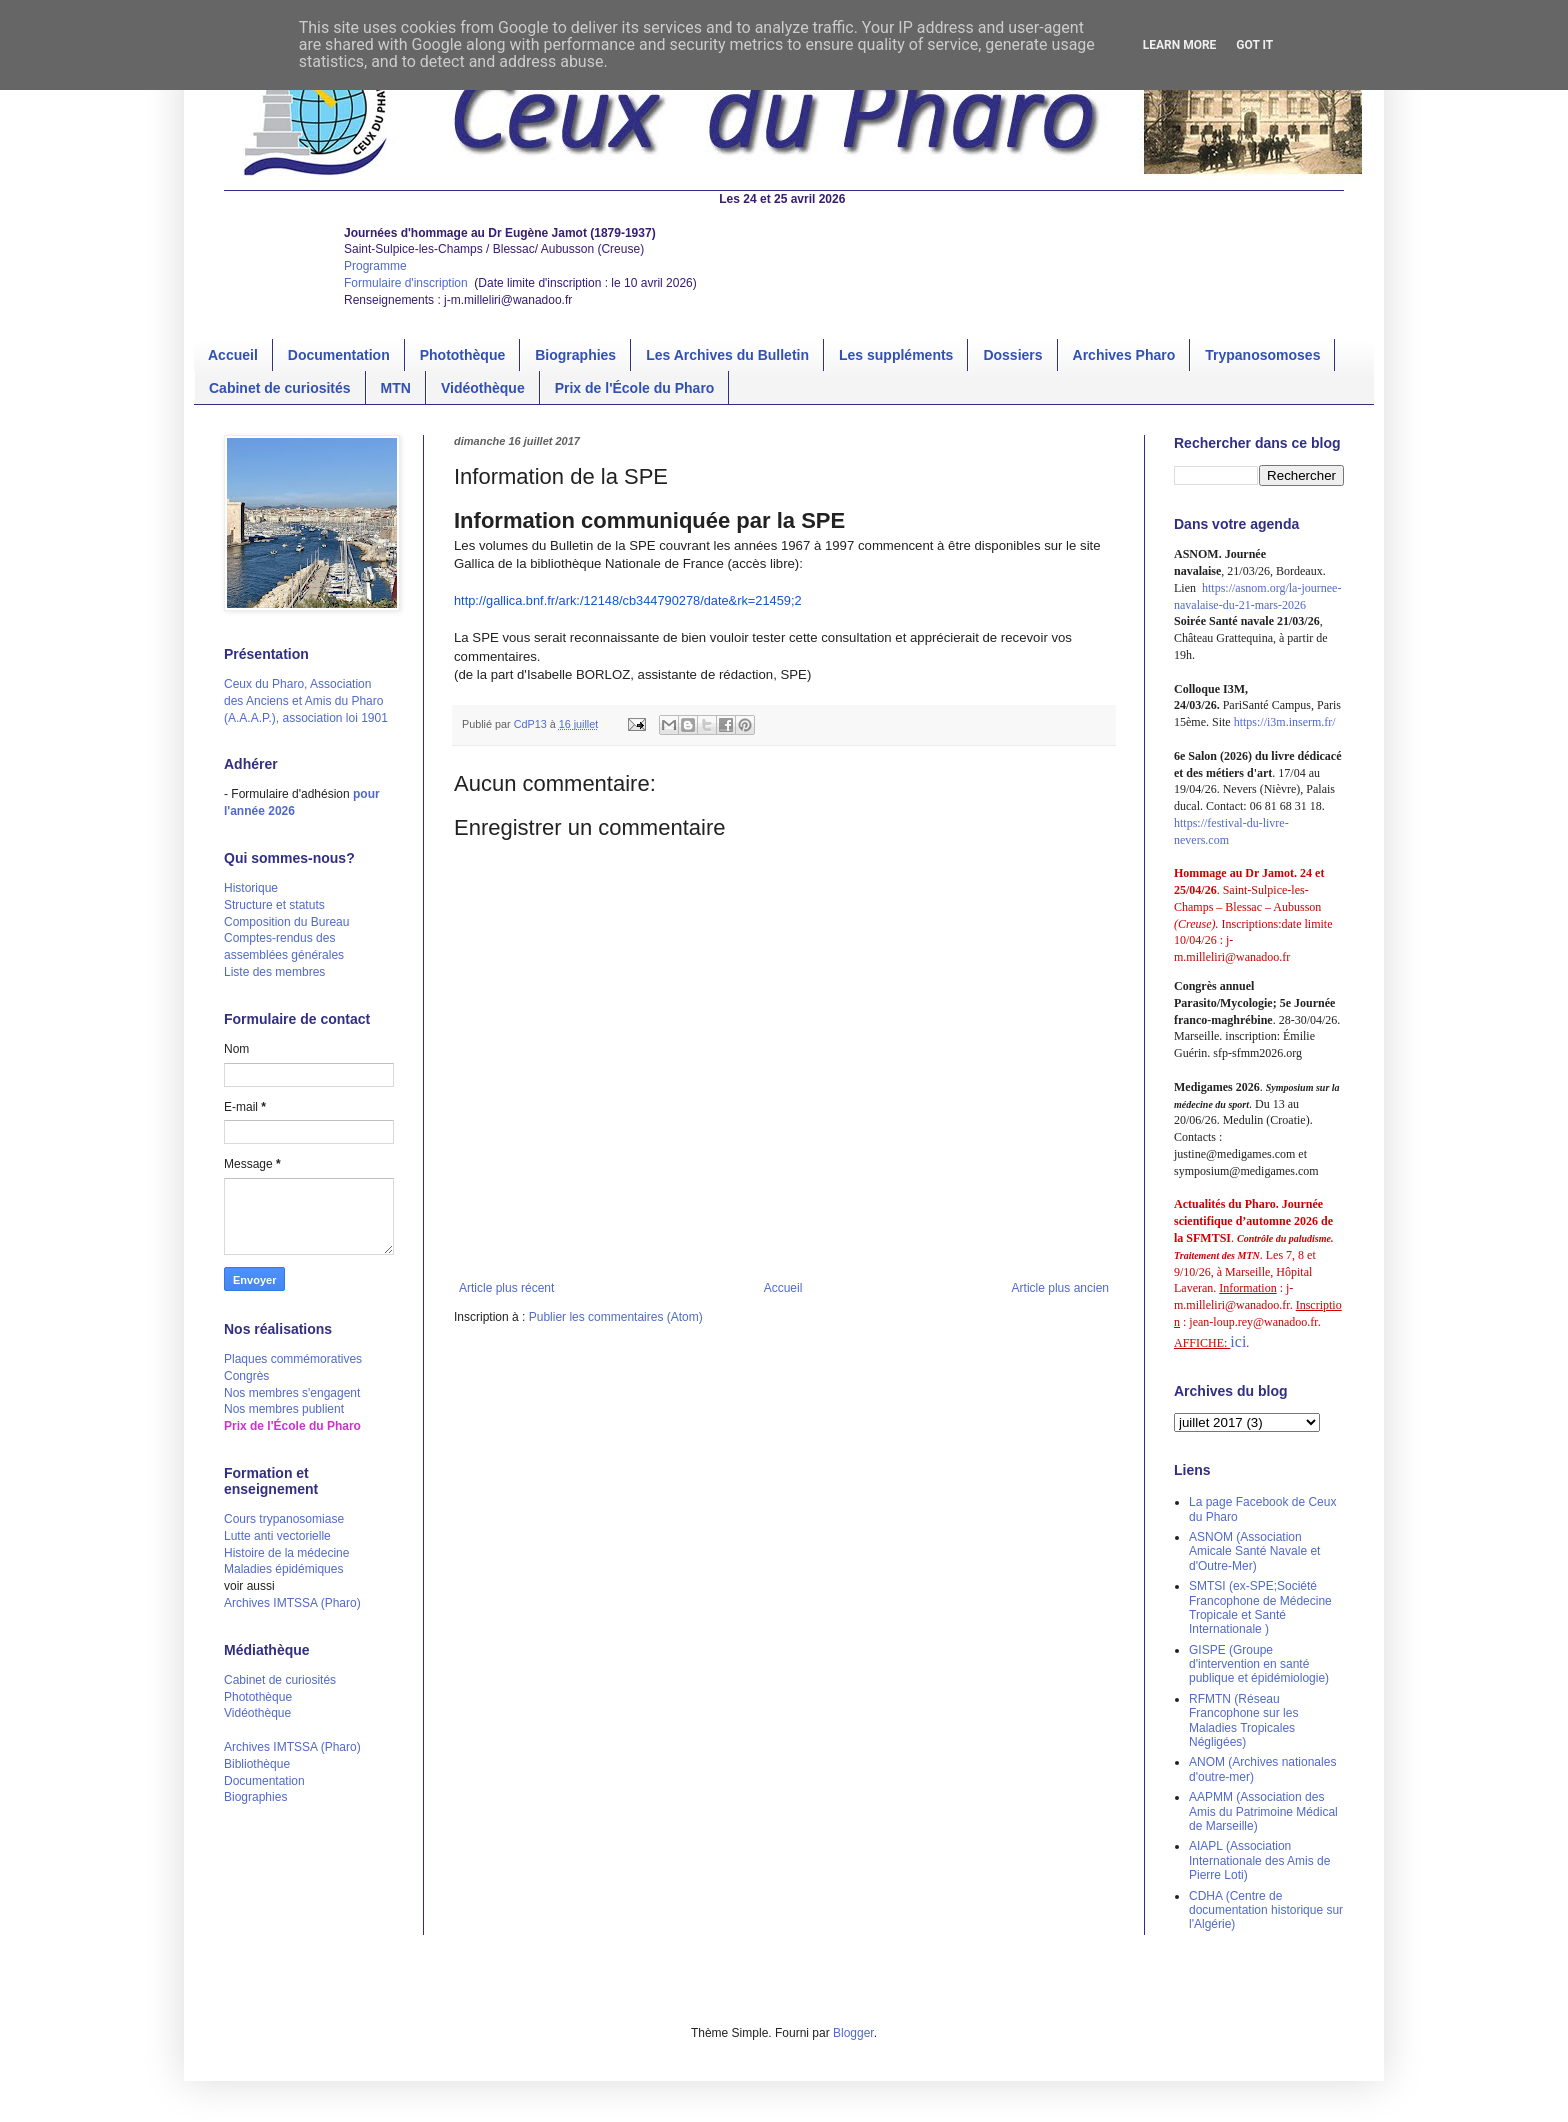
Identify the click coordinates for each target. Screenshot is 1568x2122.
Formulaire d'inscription (407, 283)
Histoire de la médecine (286, 1553)
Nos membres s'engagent (292, 1393)
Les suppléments (896, 355)
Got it (1254, 45)
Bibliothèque (257, 1764)
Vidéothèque (483, 388)
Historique (251, 888)
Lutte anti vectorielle (277, 1536)
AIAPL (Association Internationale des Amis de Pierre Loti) (1259, 1860)
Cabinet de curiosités (280, 388)
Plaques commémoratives (293, 1359)
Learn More (1180, 45)
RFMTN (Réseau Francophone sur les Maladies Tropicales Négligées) (1243, 1720)
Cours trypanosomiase (284, 1519)
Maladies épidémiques (283, 1569)
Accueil (233, 355)
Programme (375, 266)
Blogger (853, 2033)
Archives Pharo (1124, 355)
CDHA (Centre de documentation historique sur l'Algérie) (1266, 1910)
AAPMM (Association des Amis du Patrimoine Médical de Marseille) (1263, 1811)
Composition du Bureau (286, 922)
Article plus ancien (1060, 1288)
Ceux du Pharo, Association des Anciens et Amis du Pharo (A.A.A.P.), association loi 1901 (306, 701)
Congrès (246, 1376)
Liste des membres (274, 972)
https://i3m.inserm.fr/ (1285, 722)
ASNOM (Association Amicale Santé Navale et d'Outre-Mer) (1254, 1551)
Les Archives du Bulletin (727, 355)
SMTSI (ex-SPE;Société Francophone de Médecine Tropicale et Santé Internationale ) (1260, 1607)
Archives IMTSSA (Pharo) (292, 1603)
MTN (396, 388)
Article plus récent (506, 1288)
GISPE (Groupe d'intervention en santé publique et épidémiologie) (1259, 1664)
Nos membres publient (284, 1409)
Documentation (339, 355)
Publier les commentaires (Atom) (616, 1317)
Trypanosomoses (1262, 355)
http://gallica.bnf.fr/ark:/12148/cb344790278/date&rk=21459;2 (628, 600)
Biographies (575, 355)
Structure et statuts (274, 905)
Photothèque (463, 355)
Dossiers (1012, 355)
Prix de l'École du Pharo (635, 388)
